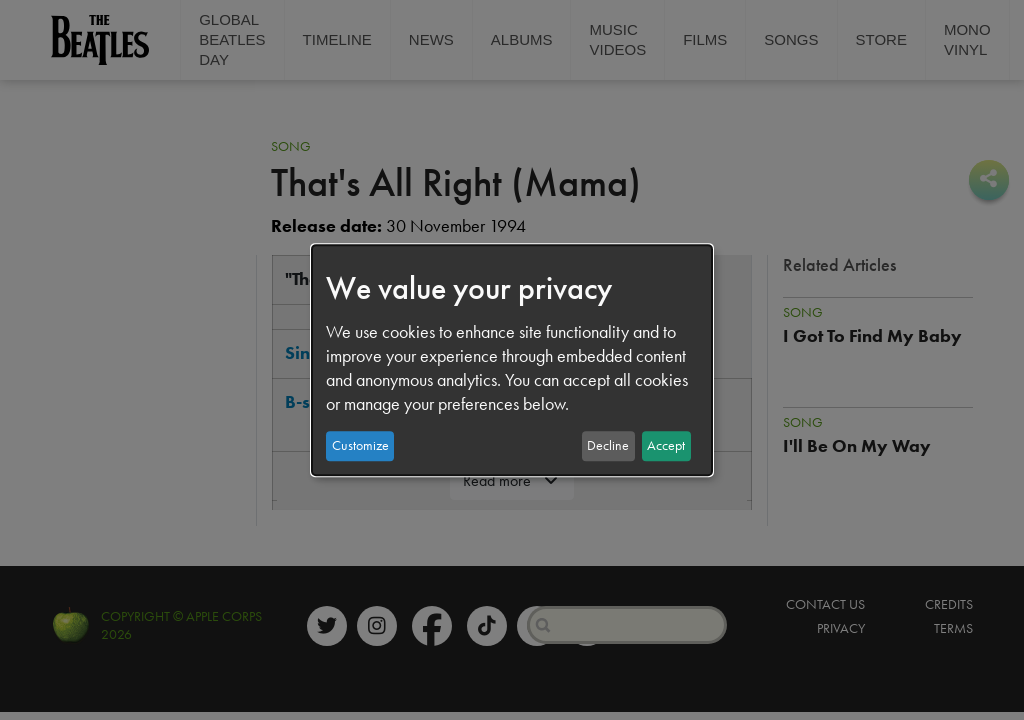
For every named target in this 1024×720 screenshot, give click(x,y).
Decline (608, 445)
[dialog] (512, 360)
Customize (360, 445)
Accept (666, 445)
